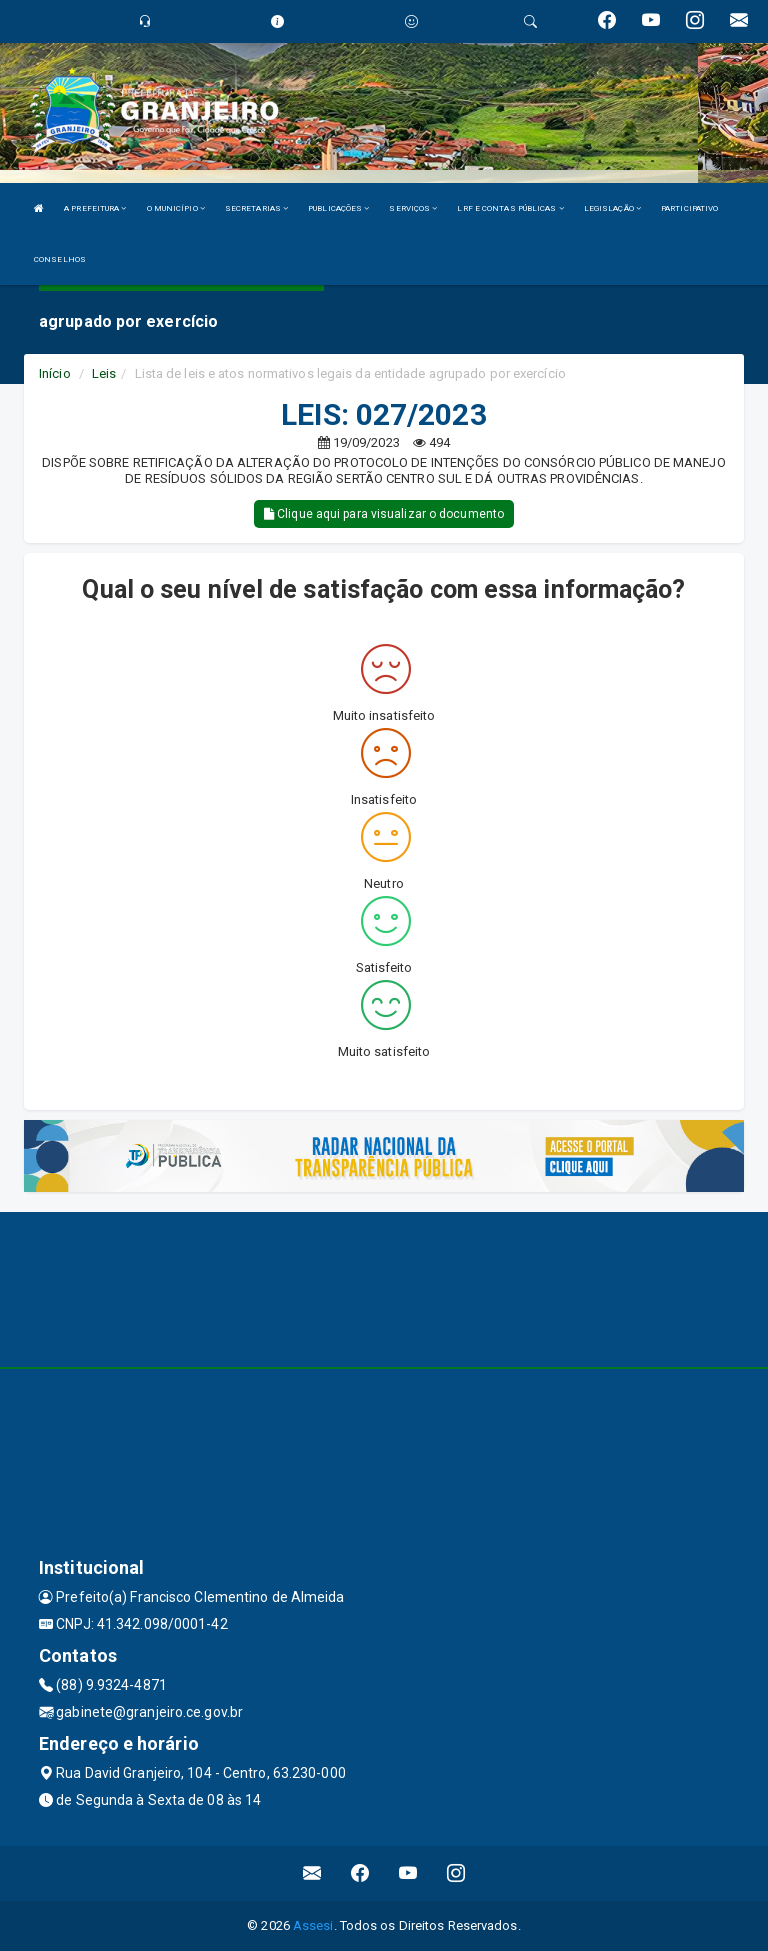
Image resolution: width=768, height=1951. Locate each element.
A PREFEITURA (95, 208)
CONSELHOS (60, 259)
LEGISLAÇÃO (612, 208)
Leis (104, 373)
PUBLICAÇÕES (338, 208)
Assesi (313, 1925)
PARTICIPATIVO (689, 208)
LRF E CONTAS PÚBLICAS (510, 208)
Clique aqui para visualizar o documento (384, 514)
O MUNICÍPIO (176, 208)
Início (55, 373)
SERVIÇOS (413, 208)
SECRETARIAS (256, 208)
